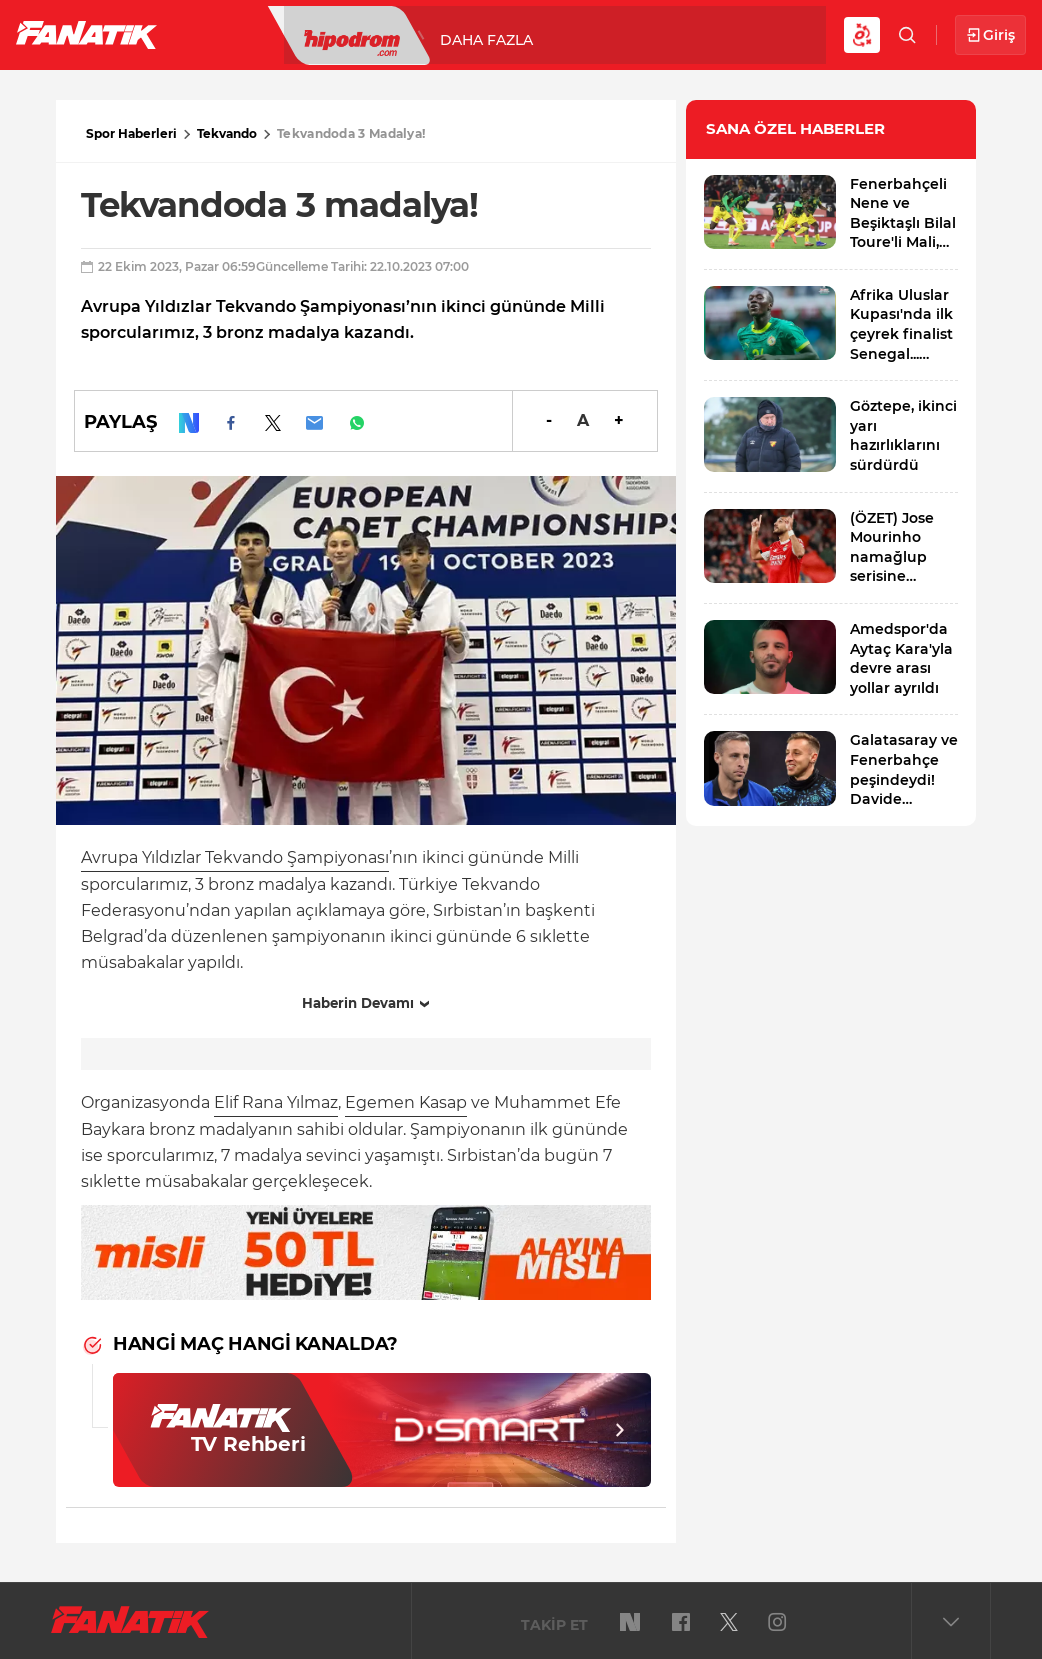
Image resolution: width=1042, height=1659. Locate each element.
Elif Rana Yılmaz (276, 1102)
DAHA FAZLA (724, 34)
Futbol (228, 34)
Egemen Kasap (406, 1102)
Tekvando (227, 133)
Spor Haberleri (131, 133)
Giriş (990, 35)
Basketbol (458, 34)
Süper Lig (336, 34)
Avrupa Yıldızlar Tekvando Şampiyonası (235, 857)
